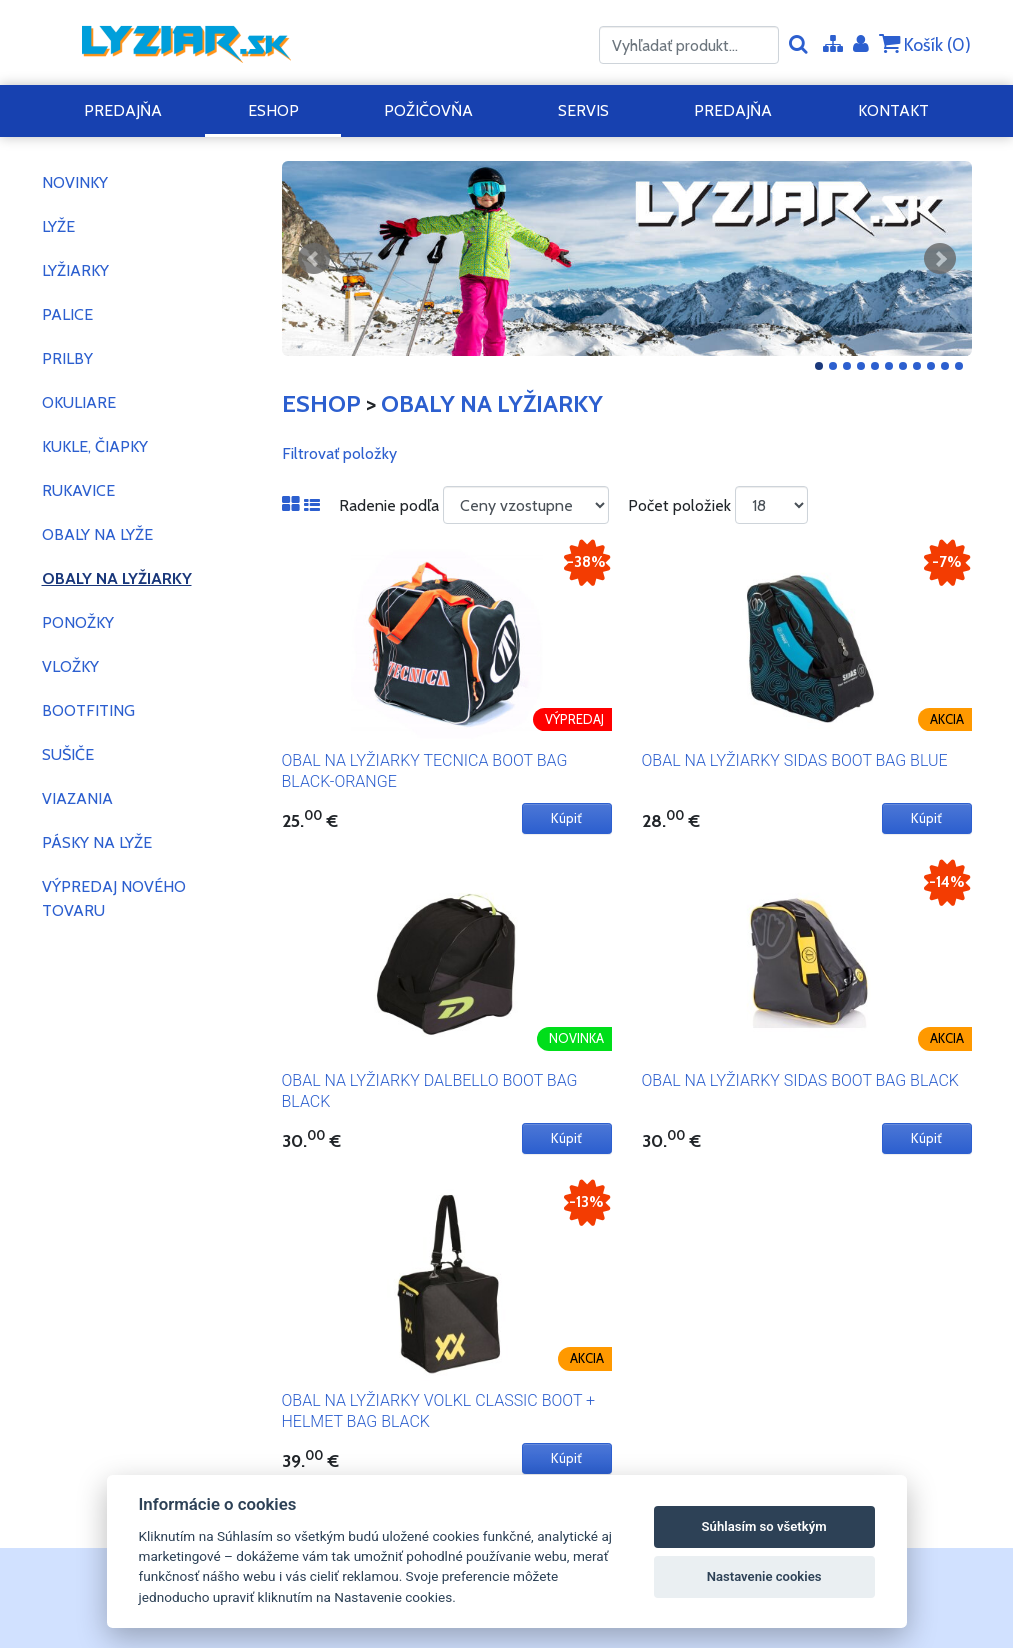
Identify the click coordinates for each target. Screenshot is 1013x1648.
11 (959, 366)
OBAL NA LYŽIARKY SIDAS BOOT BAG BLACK (800, 1080)
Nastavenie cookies (764, 1576)
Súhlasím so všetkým (764, 1526)
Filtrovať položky (339, 453)
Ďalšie (940, 259)
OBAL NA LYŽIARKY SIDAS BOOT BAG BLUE (795, 760)
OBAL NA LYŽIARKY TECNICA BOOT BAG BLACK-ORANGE (425, 771)
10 (945, 366)
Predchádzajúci (314, 259)
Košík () (925, 44)
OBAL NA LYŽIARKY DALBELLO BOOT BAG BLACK (430, 1091)
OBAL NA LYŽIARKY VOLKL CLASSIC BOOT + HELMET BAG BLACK (439, 1411)
